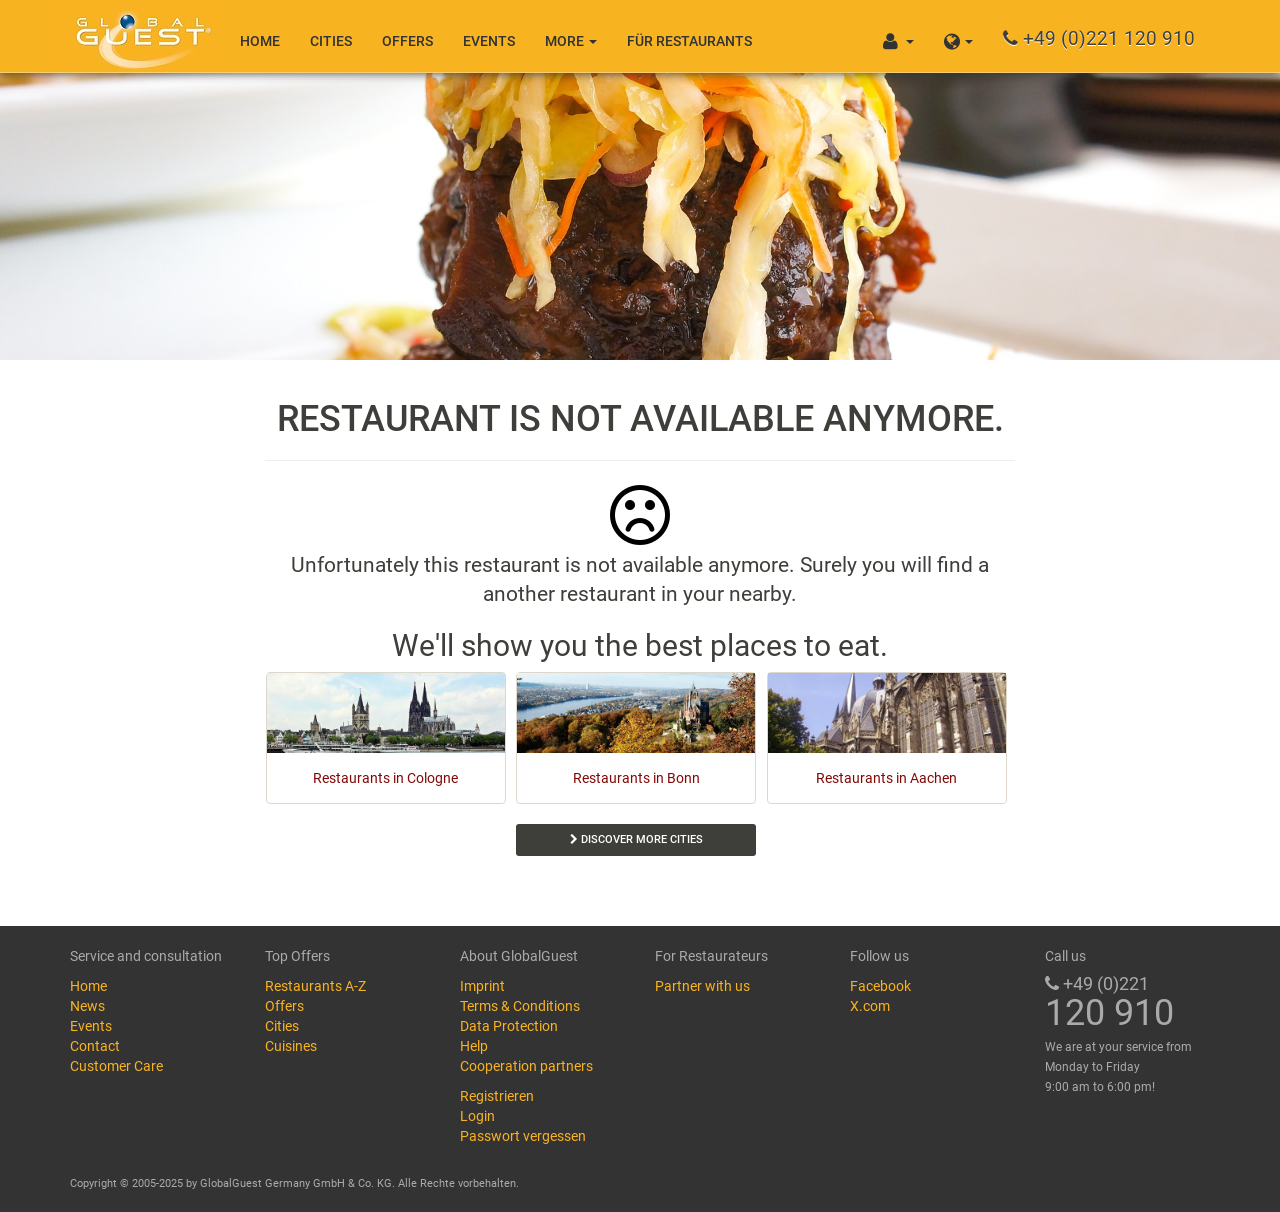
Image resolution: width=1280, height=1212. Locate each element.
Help (474, 1046)
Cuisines (291, 1046)
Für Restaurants (689, 41)
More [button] (571, 41)
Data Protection (509, 1026)
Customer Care (116, 1066)
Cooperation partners (526, 1066)
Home (260, 41)
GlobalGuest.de (140, 35)
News (87, 1006)
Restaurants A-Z (315, 986)
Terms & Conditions (520, 1006)
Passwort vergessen (523, 1136)
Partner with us (702, 986)
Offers (407, 41)
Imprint (482, 986)
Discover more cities (636, 839)
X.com (870, 1006)
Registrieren (497, 1096)
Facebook (880, 986)
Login (477, 1116)
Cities (331, 41)
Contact (95, 1046)
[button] (958, 36)
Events (489, 41)
